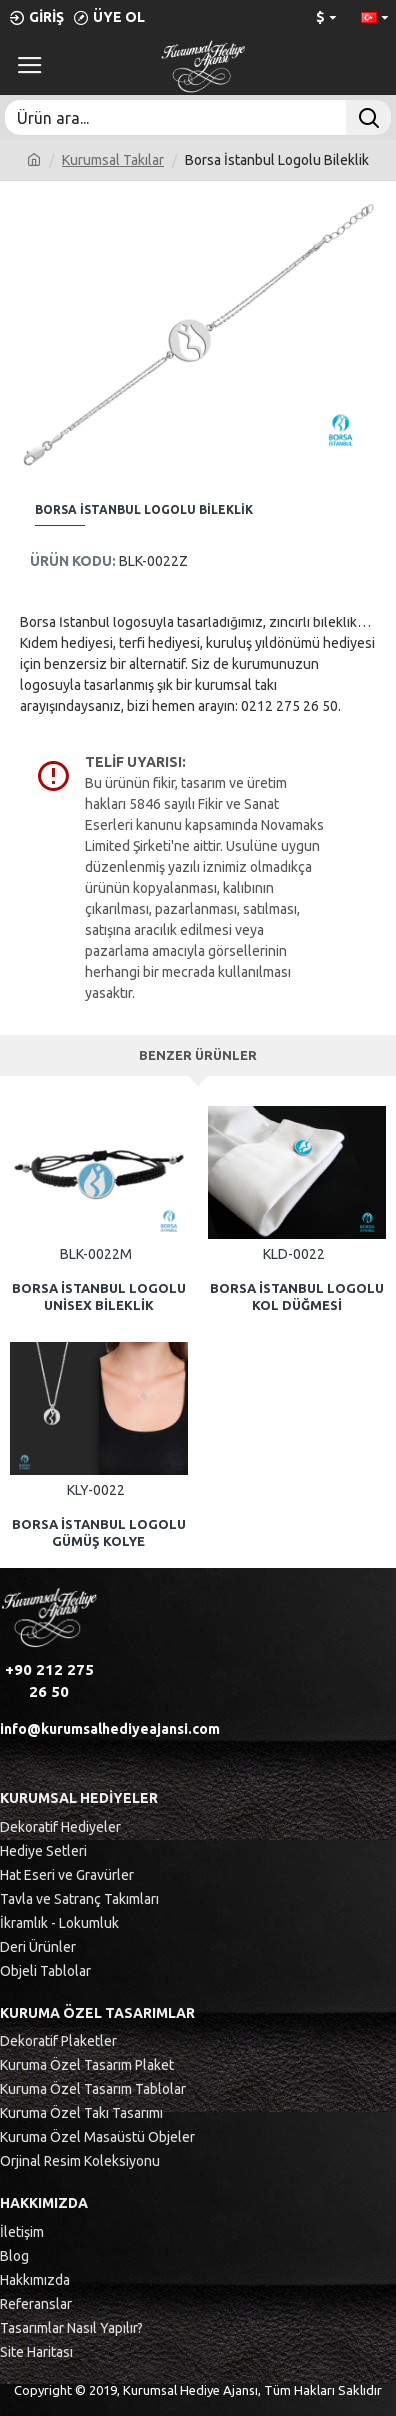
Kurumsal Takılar (113, 160)
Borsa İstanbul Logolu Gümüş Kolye (99, 1532)
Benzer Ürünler (198, 1055)
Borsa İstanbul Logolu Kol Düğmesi (297, 1296)
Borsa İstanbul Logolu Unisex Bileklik (99, 1296)
